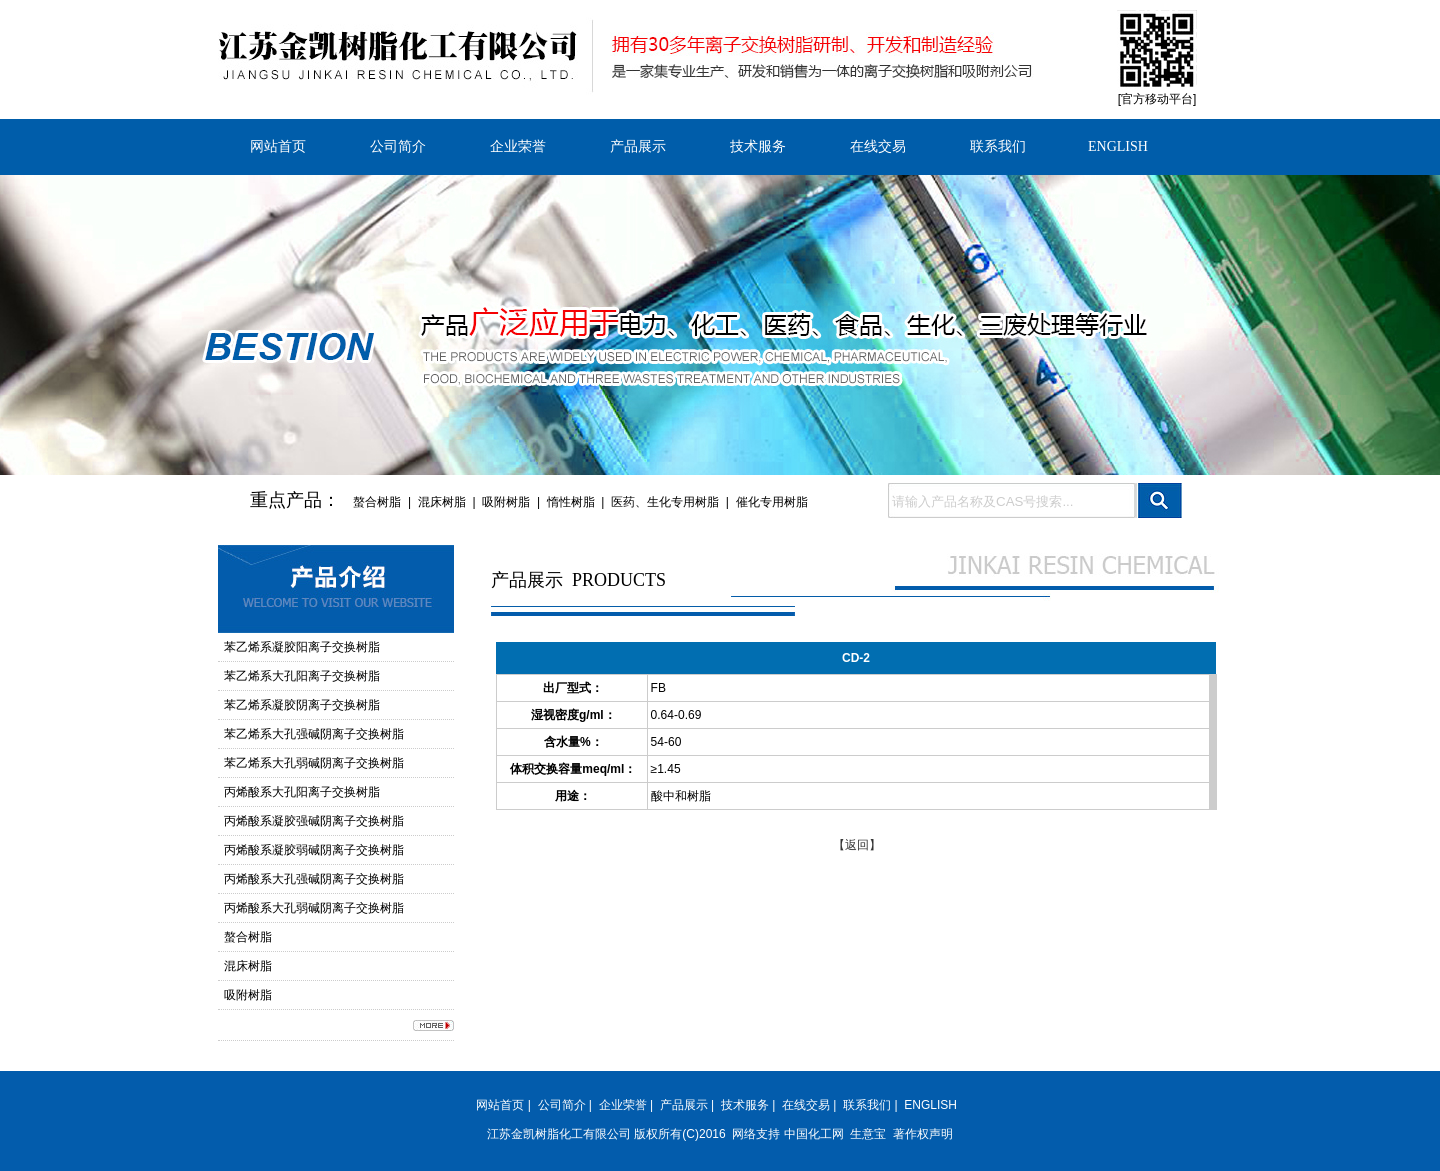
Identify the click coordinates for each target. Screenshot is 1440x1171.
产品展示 (638, 146)
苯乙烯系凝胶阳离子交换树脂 (302, 647)
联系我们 (998, 146)
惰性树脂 (571, 502)
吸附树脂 (506, 502)
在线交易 (878, 146)
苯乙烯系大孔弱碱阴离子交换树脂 (314, 763)
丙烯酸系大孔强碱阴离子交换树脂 (314, 879)
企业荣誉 (518, 146)
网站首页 (278, 146)
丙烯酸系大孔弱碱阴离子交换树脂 (314, 908)
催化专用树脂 (772, 502)
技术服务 (758, 146)
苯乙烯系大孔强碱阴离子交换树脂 (314, 734)
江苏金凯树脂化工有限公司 (559, 1134)
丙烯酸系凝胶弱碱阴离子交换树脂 (314, 850)
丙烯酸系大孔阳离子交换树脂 (302, 792)
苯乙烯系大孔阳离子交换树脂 (302, 676)
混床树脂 (442, 502)
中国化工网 (814, 1134)
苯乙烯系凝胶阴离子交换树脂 (302, 705)
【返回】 (857, 845)
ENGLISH (1118, 146)
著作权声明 (923, 1134)
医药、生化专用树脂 (665, 502)
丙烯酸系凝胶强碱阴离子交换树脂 (314, 821)
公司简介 (398, 146)
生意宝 (868, 1134)
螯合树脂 (377, 502)
